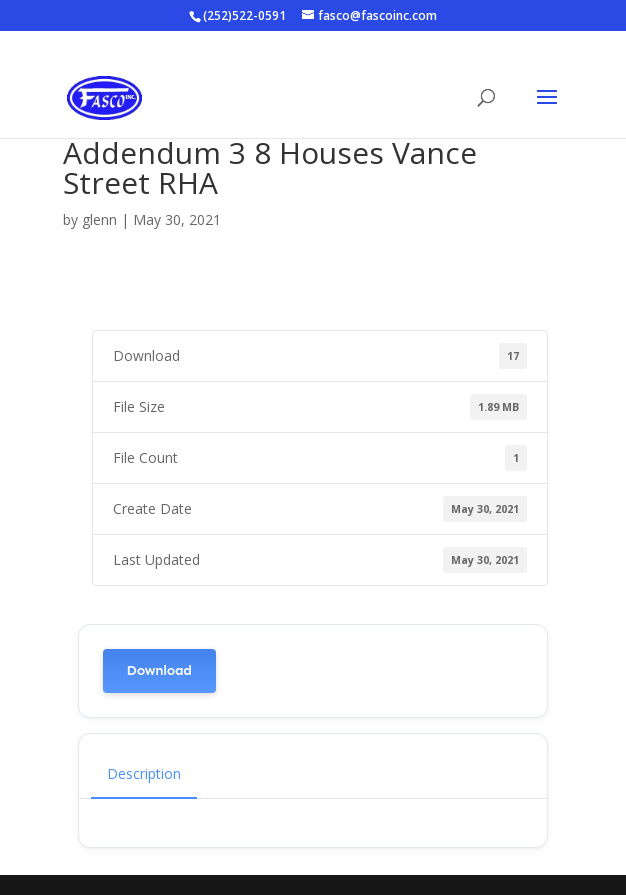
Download (159, 670)
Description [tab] (144, 773)
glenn (99, 219)
